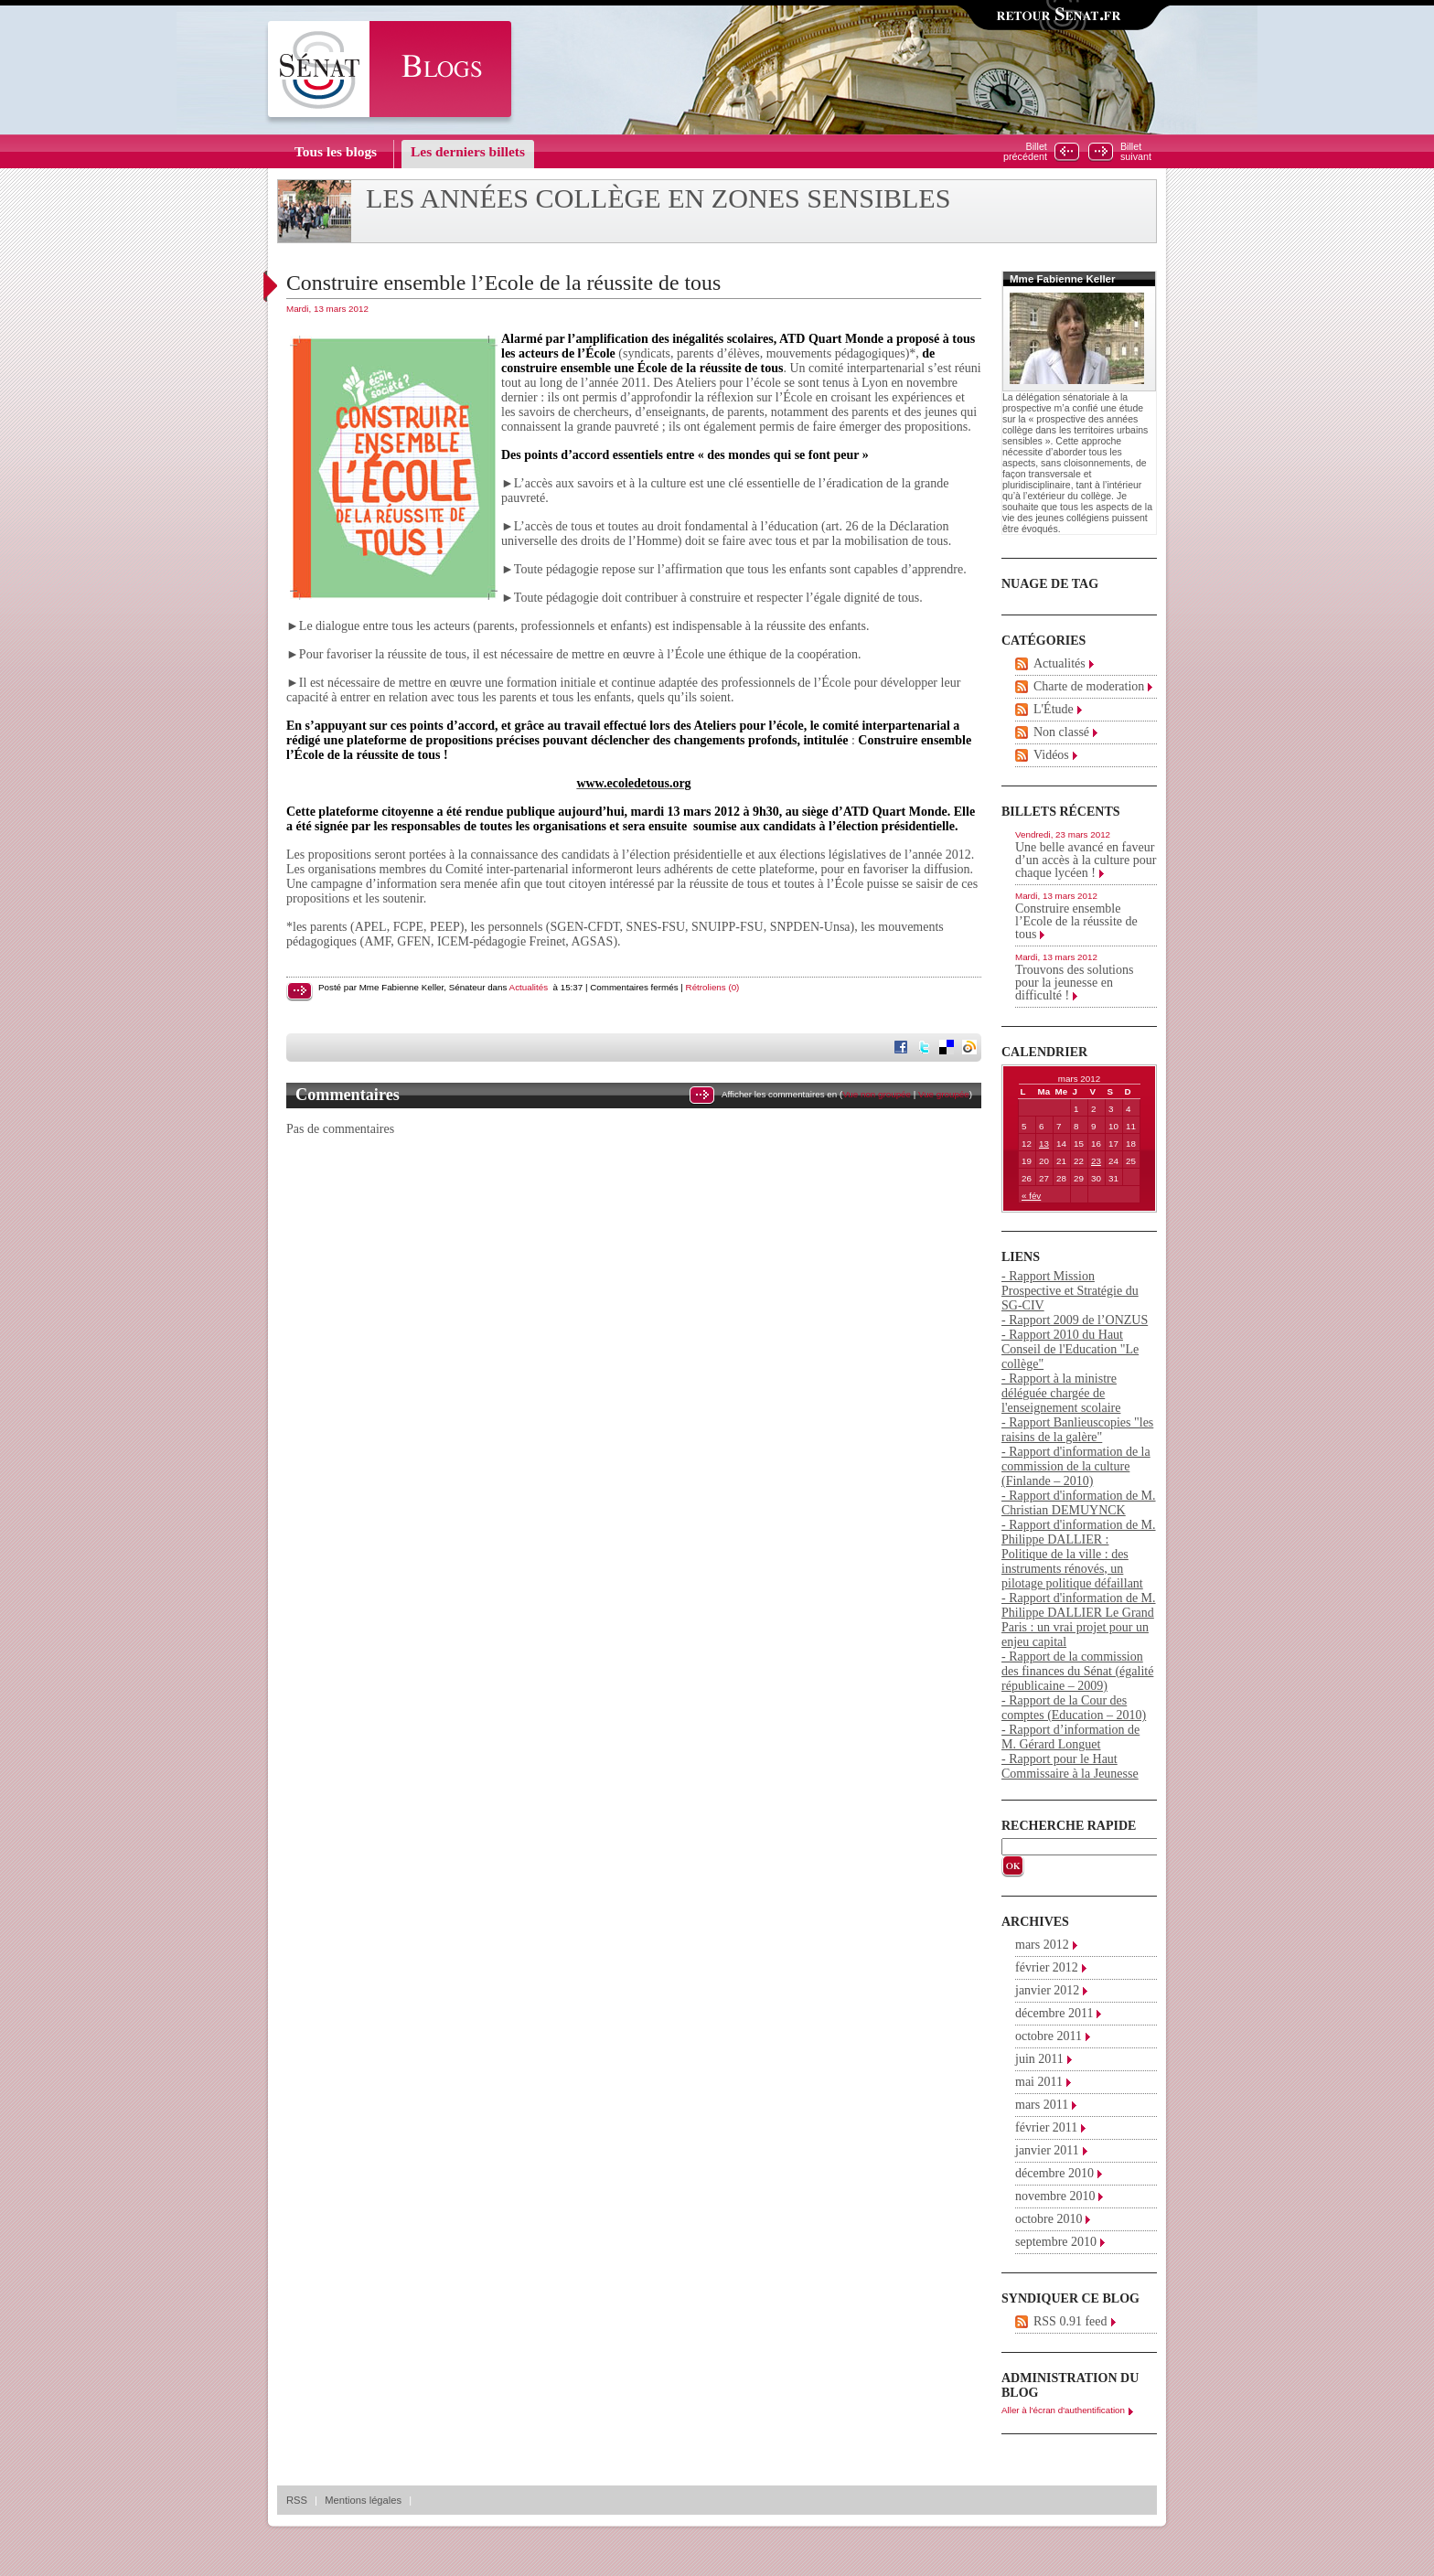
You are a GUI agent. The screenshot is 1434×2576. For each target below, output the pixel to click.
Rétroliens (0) (713, 987)
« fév (1031, 1196)
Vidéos (1051, 755)
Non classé (1061, 732)
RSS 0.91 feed (1070, 2321)
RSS (296, 2500)
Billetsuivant (1135, 152)
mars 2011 (1041, 2104)
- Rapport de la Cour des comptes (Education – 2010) (1073, 1708)
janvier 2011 (1047, 2150)
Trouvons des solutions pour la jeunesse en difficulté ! (1074, 982)
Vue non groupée (876, 1094)
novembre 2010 (1055, 2196)
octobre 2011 (1048, 2036)
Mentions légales (363, 2500)
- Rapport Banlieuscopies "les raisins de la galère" (1077, 1430)
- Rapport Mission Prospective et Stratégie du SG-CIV (1070, 1290)
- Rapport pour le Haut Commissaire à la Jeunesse (1070, 1766)
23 (1096, 1161)
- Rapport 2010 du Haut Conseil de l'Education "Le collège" (1070, 1349)
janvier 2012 (1047, 1990)
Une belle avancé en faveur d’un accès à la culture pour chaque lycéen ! (1085, 860)
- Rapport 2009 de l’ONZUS (1074, 1320)
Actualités (528, 987)
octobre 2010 (1048, 2219)
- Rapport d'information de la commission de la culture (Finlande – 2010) (1075, 1466)
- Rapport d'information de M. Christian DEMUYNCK (1078, 1503)
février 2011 (1046, 2127)
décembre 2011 (1054, 2013)
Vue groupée (943, 1094)
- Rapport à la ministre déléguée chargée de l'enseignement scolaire (1060, 1393)
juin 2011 (1039, 2059)
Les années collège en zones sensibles (658, 198)
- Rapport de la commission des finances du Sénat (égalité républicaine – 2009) (1077, 1671)
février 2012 (1046, 1967)
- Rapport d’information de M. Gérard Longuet (1070, 1737)
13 (1044, 1143)
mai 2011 (1039, 2082)
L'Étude (1053, 709)
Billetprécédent (1025, 152)
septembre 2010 (1056, 2242)
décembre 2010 (1054, 2173)
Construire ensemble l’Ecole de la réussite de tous (503, 282)
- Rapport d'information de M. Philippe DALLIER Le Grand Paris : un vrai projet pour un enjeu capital (1078, 1620)
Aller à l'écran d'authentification (1063, 2410)
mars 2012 (1042, 1944)
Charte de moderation (1088, 686)
